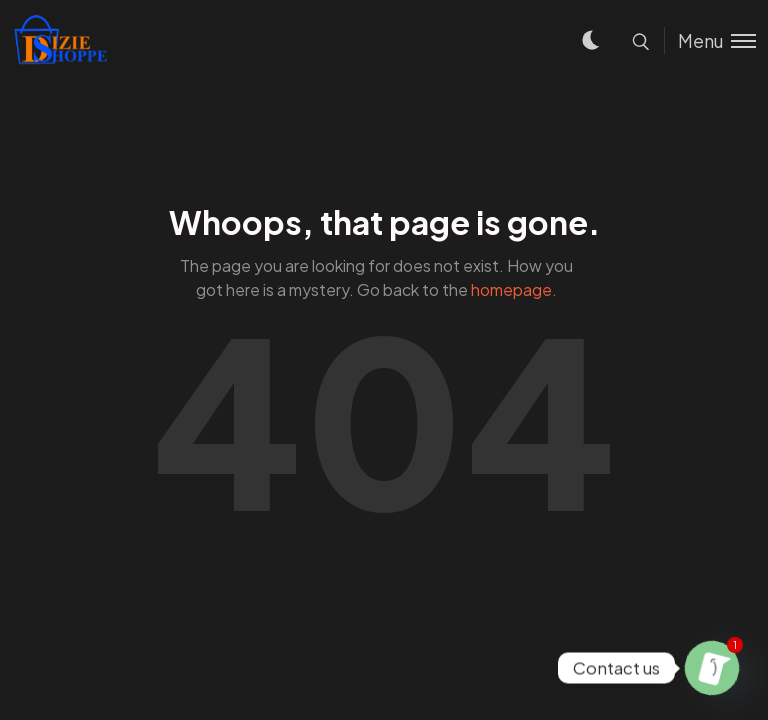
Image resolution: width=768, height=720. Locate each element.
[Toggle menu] (710, 40)
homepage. (514, 289)
